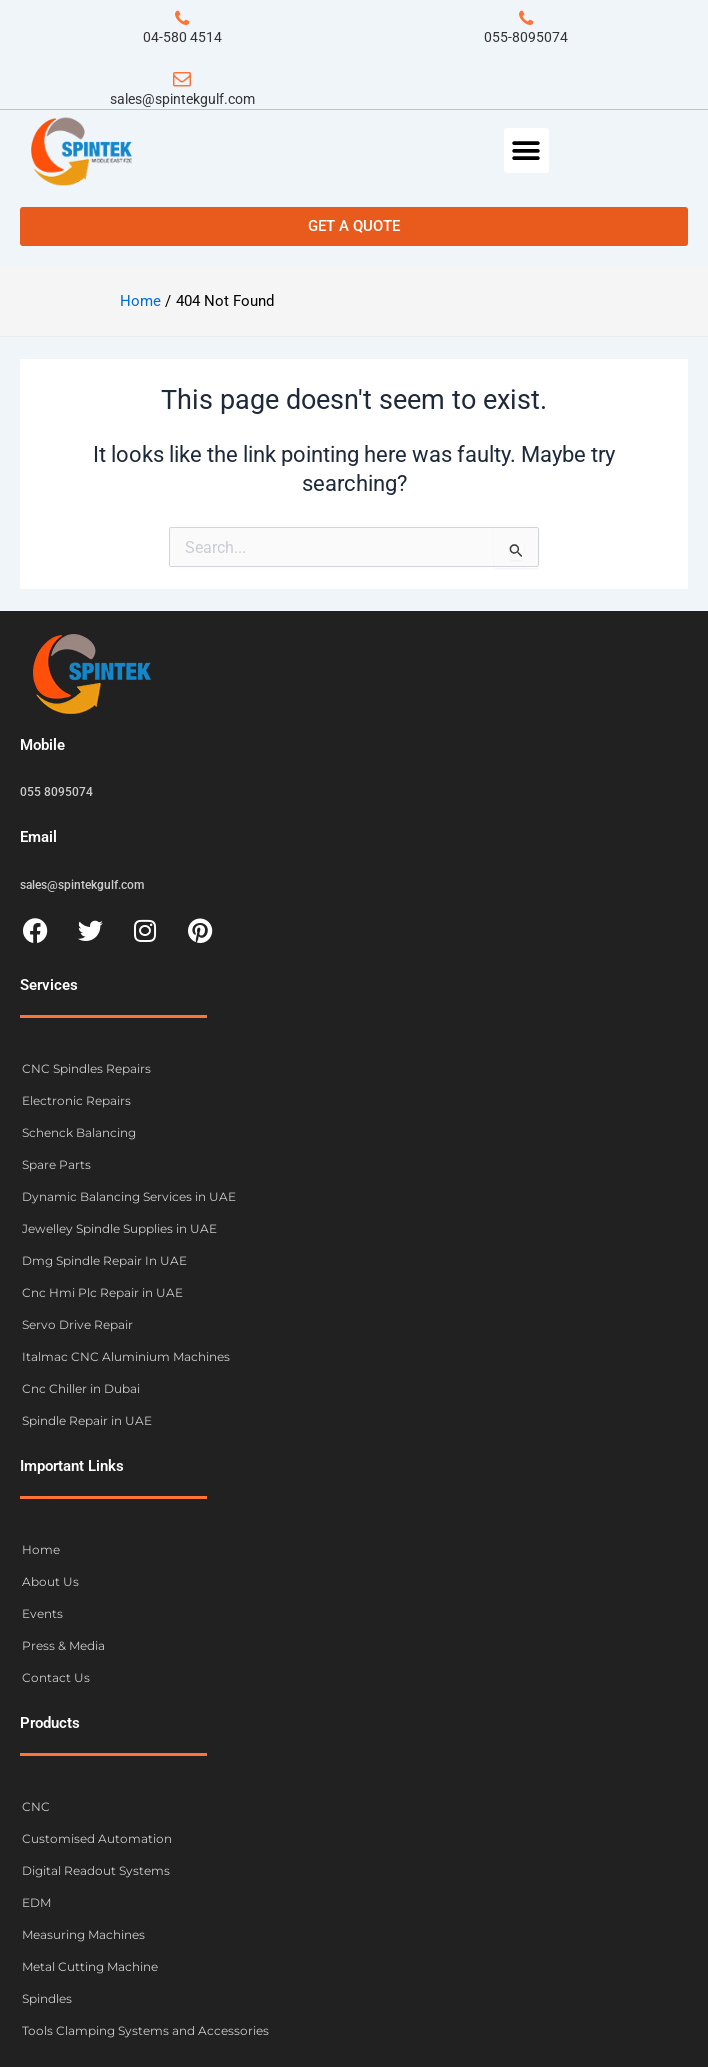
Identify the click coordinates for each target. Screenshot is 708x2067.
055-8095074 (526, 37)
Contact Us (56, 1677)
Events (42, 1613)
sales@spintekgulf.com (182, 99)
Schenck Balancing (79, 1132)
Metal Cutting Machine (90, 1966)
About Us (50, 1581)
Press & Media (63, 1645)
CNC (36, 1806)
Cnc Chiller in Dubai (81, 1388)
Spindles (47, 1998)
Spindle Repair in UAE (87, 1420)
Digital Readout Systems (96, 1870)
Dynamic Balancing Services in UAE (129, 1196)
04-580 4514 (182, 37)
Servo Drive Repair (77, 1324)
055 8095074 (56, 792)
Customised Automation (97, 1838)
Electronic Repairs (76, 1100)
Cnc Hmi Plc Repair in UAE (102, 1292)
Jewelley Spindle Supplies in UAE (119, 1228)
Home (41, 1549)
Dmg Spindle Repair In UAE (104, 1260)
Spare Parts (56, 1164)
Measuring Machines (83, 1934)
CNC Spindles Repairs (86, 1068)
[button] (526, 150)
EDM (36, 1902)
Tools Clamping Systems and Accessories (145, 2030)
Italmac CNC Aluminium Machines (126, 1356)
